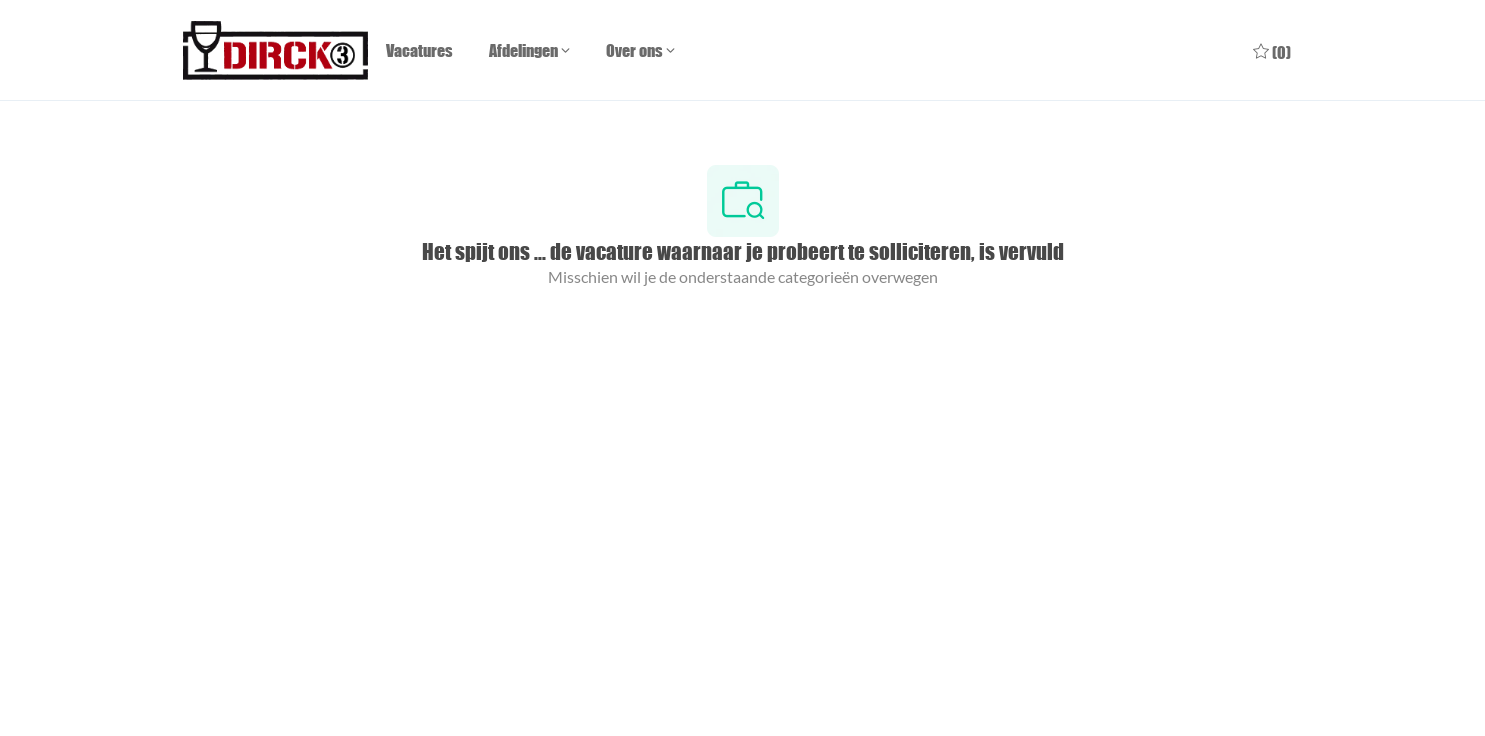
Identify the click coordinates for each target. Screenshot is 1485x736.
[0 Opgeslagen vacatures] (1272, 50)
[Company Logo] (275, 50)
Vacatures (419, 50)
